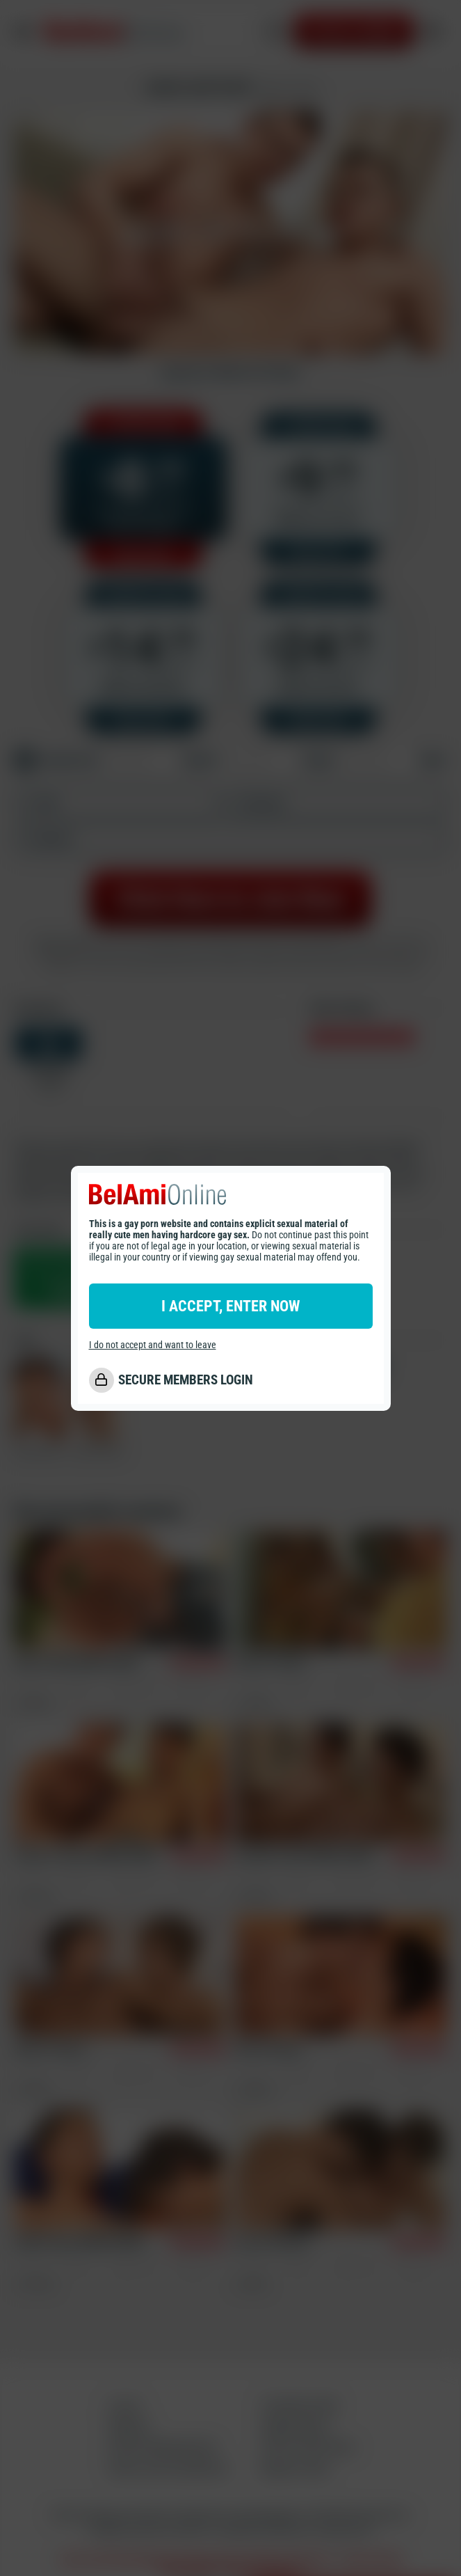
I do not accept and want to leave (152, 1344)
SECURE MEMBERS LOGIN (185, 1380)
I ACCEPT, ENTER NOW (230, 1306)
